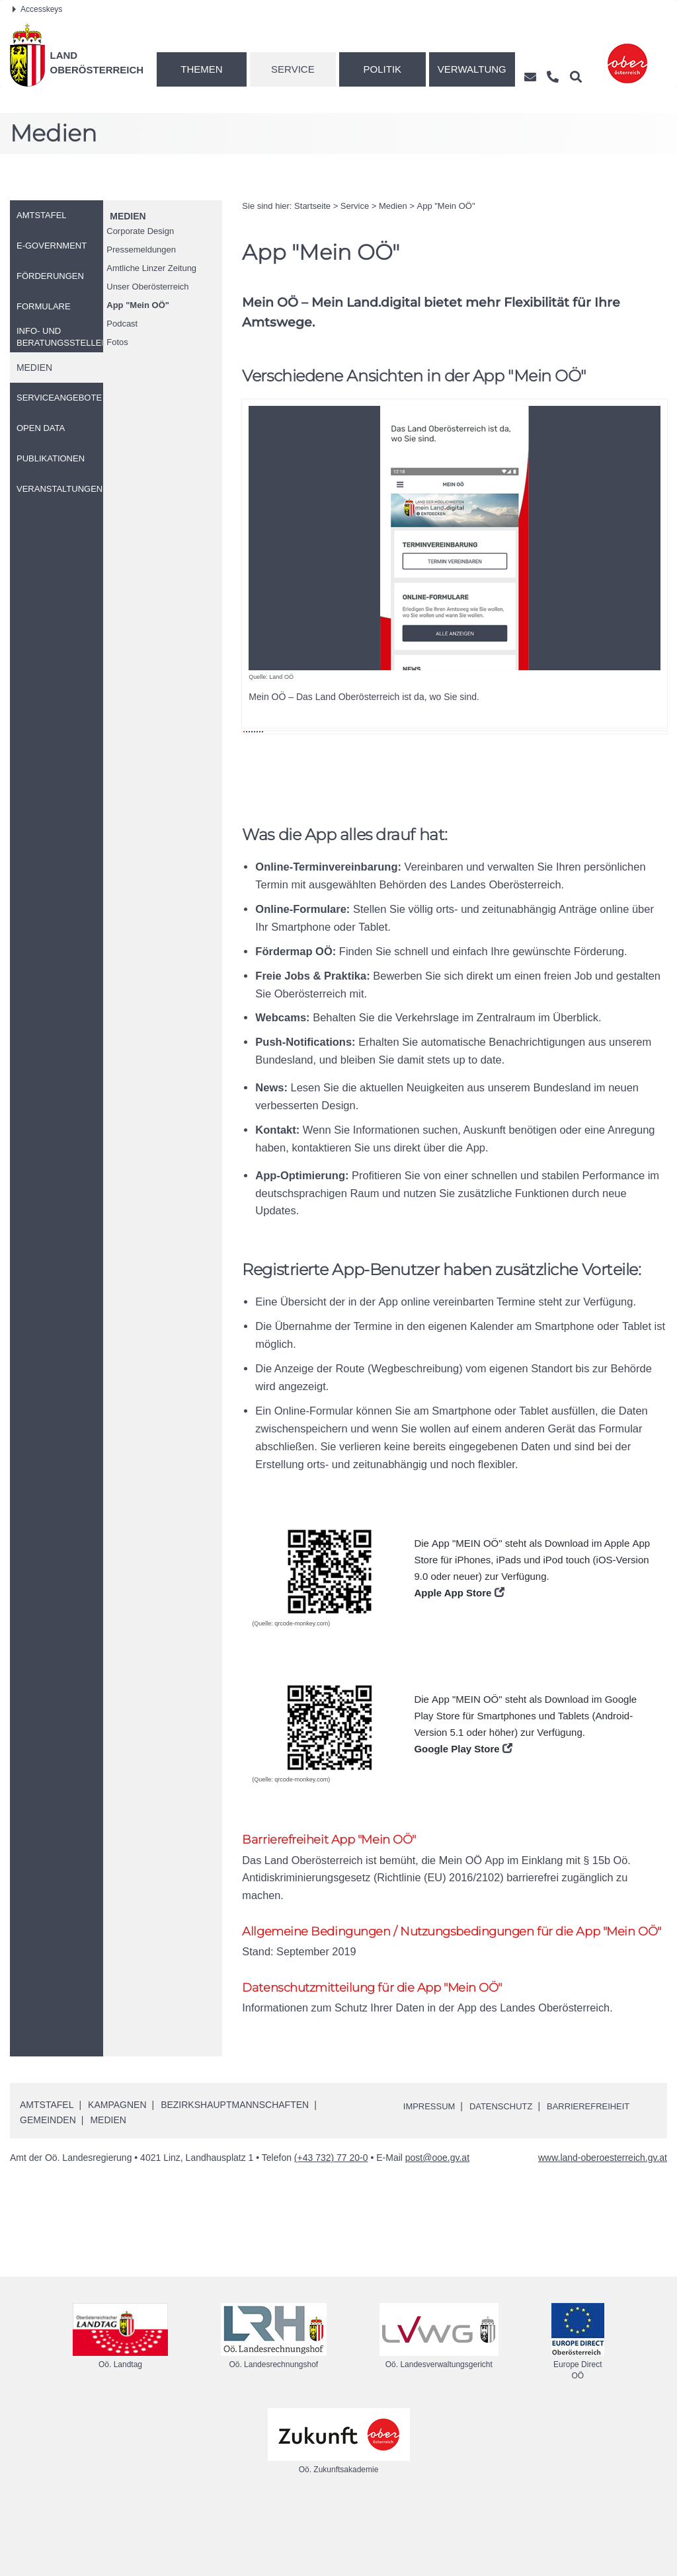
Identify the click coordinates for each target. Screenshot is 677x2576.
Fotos (117, 342)
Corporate (140, 231)
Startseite (312, 206)
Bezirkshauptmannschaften (235, 2172)
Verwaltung (472, 69)
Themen (201, 69)
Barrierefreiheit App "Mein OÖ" (332, 1904)
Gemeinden (48, 2186)
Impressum (431, 2172)
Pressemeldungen (141, 249)
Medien (127, 216)
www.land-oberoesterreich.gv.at (602, 2224)
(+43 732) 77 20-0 (331, 2224)
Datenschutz (507, 2172)
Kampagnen (117, 2172)
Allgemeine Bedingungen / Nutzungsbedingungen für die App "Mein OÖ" (448, 1988)
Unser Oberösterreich (147, 287)
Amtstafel (46, 2172)
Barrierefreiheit (600, 2172)
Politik (383, 69)
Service (293, 69)
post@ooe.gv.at (437, 2224)
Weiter (637, 545)
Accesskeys (37, 9)
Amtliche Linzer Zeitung (151, 268)
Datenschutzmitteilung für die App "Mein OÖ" (380, 2053)
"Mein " (137, 305)
